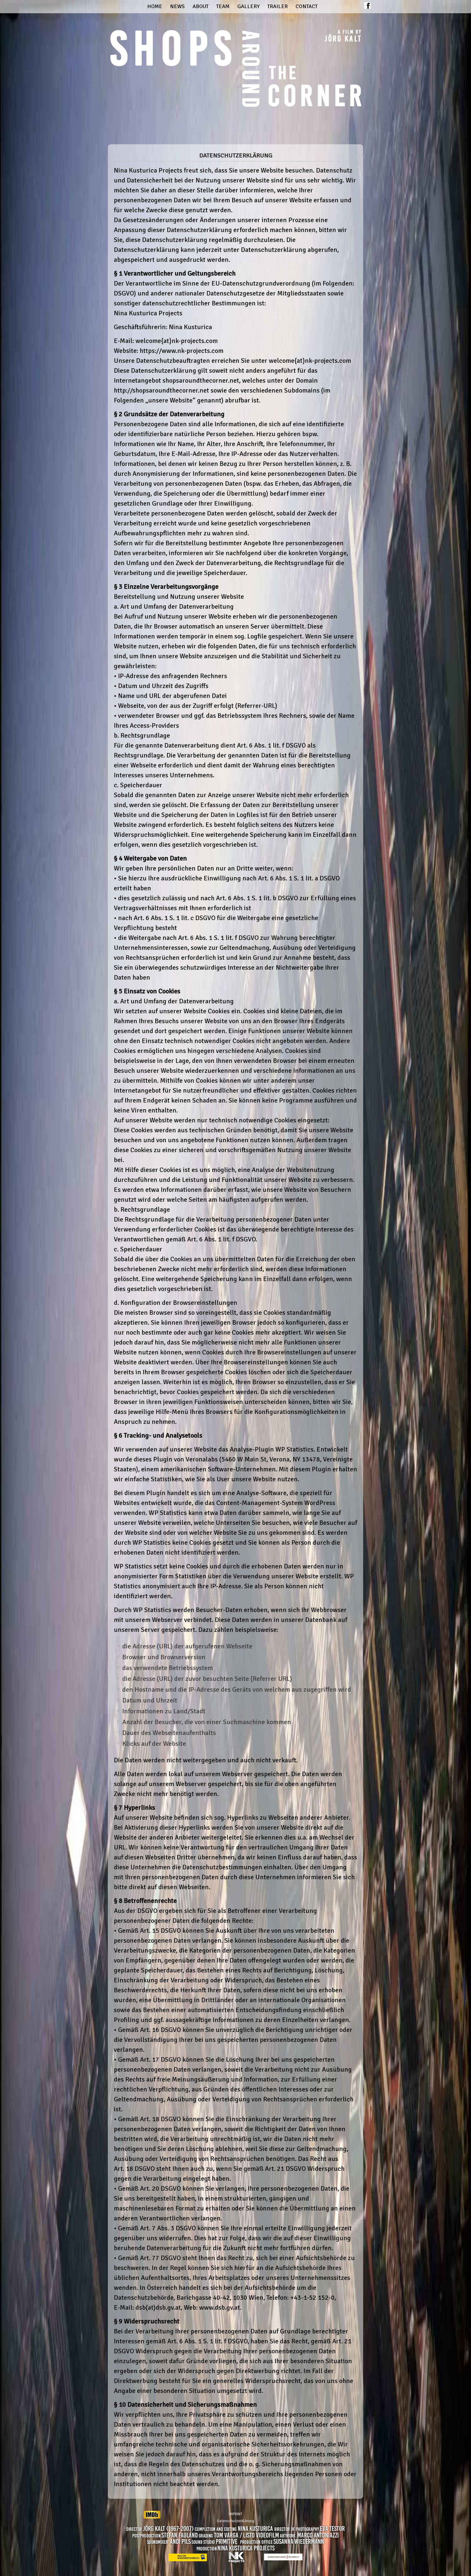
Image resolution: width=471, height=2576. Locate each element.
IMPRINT (235, 2514)
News (177, 6)
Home (154, 6)
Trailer (277, 6)
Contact (307, 6)
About (200, 6)
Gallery (248, 6)
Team (222, 6)
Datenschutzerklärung (235, 2521)
